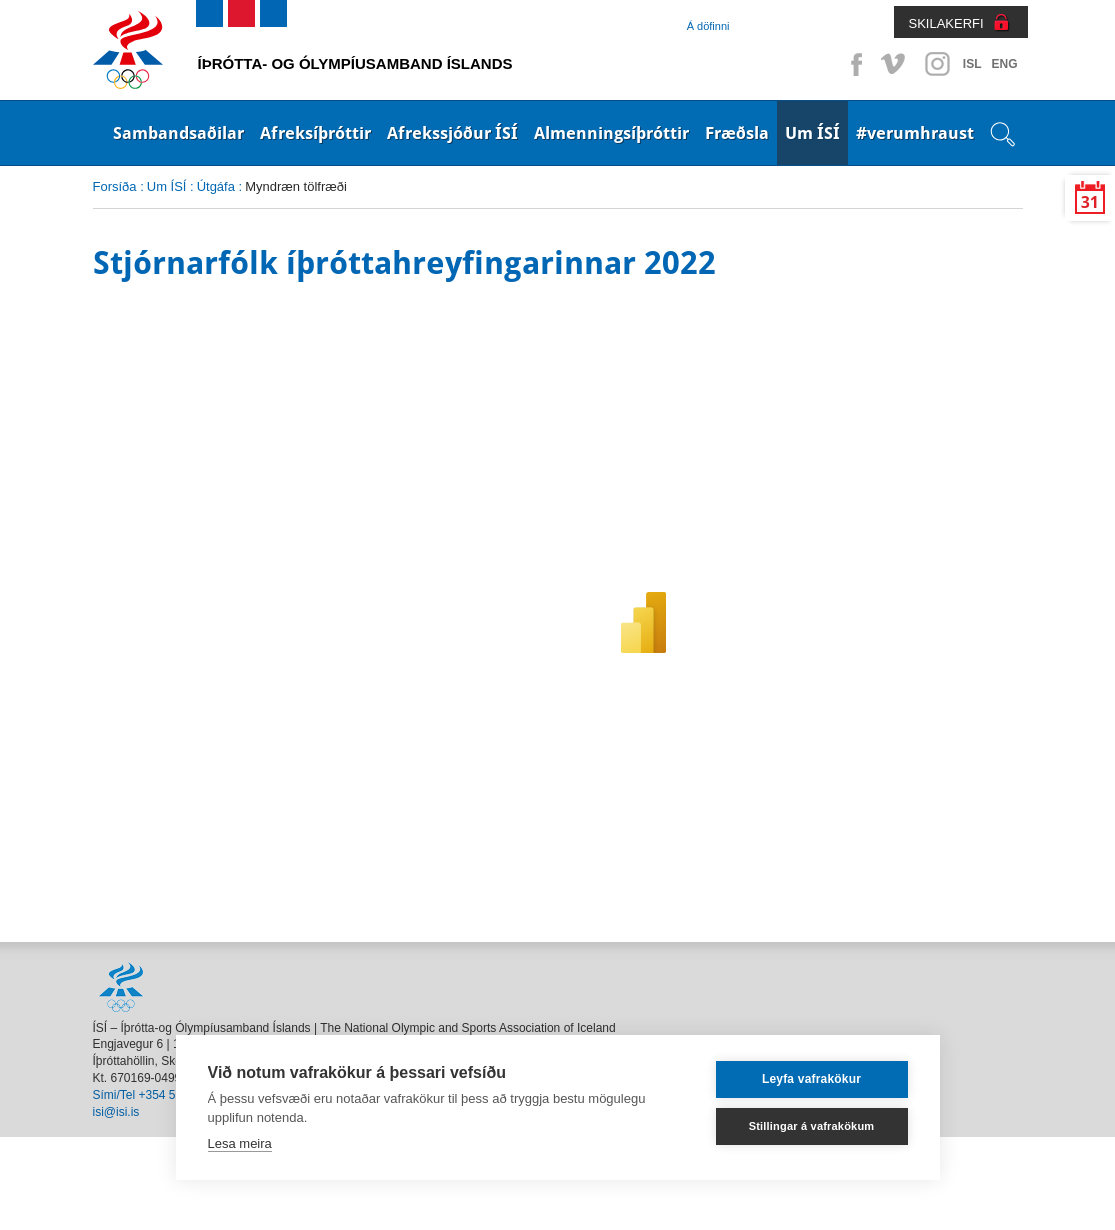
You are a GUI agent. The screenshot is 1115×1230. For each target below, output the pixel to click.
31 (1090, 202)
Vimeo (895, 64)
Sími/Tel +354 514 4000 (156, 1095)
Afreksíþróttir (315, 133)
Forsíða (115, 186)
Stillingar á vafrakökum (812, 1126)
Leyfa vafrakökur (811, 1079)
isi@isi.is (116, 1112)
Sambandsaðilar (178, 133)
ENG (1004, 64)
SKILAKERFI (946, 23)
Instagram (937, 64)
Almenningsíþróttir (611, 133)
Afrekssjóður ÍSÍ (452, 133)
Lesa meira (240, 1143)
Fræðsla (737, 133)
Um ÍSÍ (812, 133)
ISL (972, 64)
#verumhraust (915, 133)
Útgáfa (216, 186)
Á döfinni (708, 26)
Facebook (853, 64)
